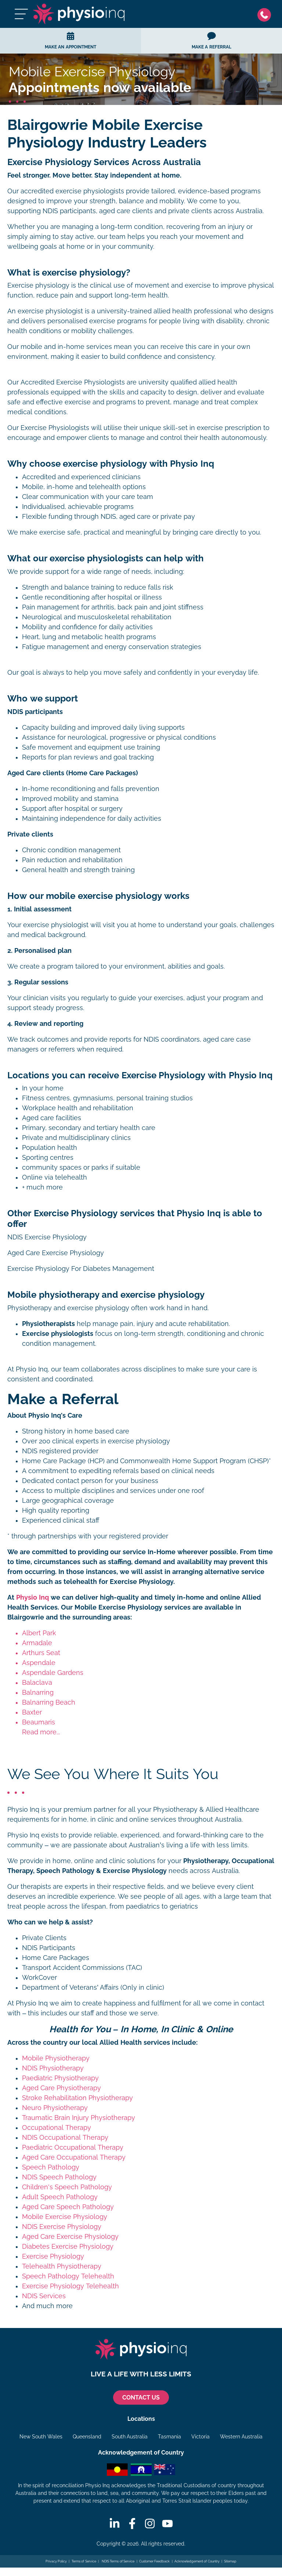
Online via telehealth (54, 1177)
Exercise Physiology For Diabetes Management (80, 1268)
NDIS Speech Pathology (59, 2177)
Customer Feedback (154, 2561)
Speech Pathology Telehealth (68, 2276)
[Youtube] (167, 2523)
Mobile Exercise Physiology (64, 2216)
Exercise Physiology (53, 2256)
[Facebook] (132, 2523)
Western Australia (241, 2437)
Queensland (87, 2437)
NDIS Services (44, 2296)
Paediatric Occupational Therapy (72, 2147)
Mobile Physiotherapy (56, 2058)
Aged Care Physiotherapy (61, 2088)
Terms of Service (84, 2561)
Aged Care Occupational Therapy (74, 2157)
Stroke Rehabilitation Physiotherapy (77, 2098)
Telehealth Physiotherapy (61, 2266)
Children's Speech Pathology (67, 2187)
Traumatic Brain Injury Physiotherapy (78, 2117)
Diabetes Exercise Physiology (67, 2246)
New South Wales (40, 2437)
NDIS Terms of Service (117, 2561)
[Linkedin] (114, 2523)
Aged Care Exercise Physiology (55, 1253)
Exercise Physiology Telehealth (70, 2286)
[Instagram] (149, 2523)
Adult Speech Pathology (60, 2197)
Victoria (200, 2437)
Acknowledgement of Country (197, 2561)
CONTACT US (141, 2397)
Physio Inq (32, 1597)
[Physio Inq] (79, 14)
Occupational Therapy (56, 2127)
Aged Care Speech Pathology (68, 2207)
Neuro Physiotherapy (55, 2108)
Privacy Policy (56, 2561)
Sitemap (230, 2561)
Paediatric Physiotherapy (60, 2078)
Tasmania (169, 2437)
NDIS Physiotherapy (53, 2068)
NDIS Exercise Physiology (47, 1237)
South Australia (130, 2437)
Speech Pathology (50, 2167)
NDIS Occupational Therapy (65, 2137)
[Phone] (266, 14)
